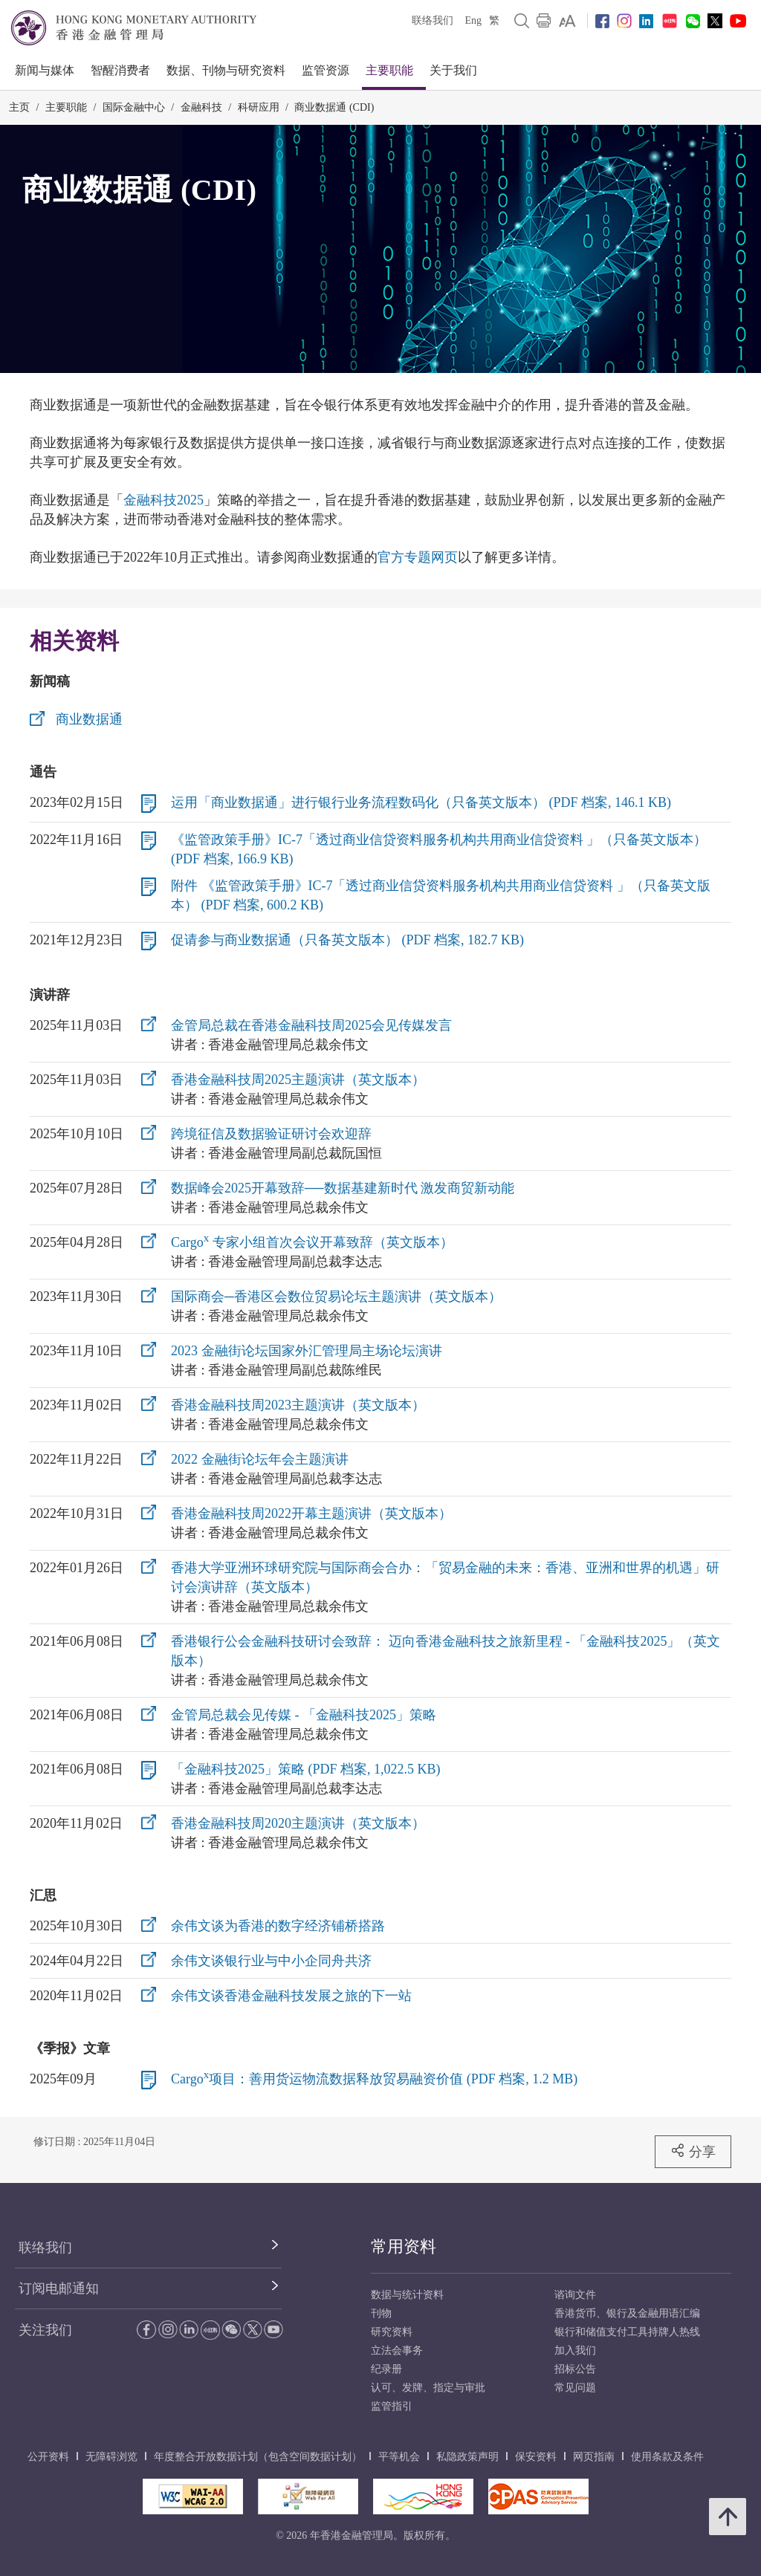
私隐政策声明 (467, 2456)
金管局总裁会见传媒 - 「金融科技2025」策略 (303, 1714)
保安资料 (536, 2456)
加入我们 (575, 2350)
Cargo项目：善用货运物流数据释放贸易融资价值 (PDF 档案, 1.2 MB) (374, 2078)
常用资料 (403, 2246)
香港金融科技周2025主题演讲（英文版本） (298, 1079)
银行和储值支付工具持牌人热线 (627, 2331)
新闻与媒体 (44, 70)
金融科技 (201, 107)
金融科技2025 (163, 500)
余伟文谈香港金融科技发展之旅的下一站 (291, 1995)
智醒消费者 (120, 70)
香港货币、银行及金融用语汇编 (627, 2313)
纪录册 (386, 2369)
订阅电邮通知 (59, 2288)
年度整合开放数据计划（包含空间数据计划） (258, 2456)
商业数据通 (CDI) (334, 107)
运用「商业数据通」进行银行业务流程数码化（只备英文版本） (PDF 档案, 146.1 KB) (421, 802)
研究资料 (391, 2331)
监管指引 (391, 2406)
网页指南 (594, 2456)
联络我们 (432, 20)
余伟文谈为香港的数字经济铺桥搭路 (278, 1925)
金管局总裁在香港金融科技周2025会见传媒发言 (311, 1025)
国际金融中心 (134, 107)
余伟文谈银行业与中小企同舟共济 (271, 1960)
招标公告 (575, 2369)
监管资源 (325, 70)
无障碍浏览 (111, 2456)
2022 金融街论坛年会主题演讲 (260, 1459)
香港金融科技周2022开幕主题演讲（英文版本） (311, 1513)
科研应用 (258, 107)
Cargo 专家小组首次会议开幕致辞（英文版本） (312, 1242)
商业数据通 (89, 719)
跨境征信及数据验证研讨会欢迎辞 (271, 1133)
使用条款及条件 (667, 2456)
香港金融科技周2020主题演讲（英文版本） (298, 1823)
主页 (19, 107)
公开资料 (48, 2456)
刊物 (381, 2313)
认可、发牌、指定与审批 (428, 2387)
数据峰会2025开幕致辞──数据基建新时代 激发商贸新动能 (342, 1188)
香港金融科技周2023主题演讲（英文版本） (298, 1405)
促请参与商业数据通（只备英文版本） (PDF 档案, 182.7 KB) (347, 939)
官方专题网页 (418, 557)
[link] (567, 20)
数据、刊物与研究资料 (225, 70)
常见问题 (575, 2387)
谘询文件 (575, 2294)
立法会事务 (397, 2350)
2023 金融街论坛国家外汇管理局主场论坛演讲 (306, 1350)
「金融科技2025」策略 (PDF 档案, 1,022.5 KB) (306, 1769)
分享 (693, 2151)
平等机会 (399, 2456)
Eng (473, 20)
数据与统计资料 (407, 2294)
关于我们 (453, 70)
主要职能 (389, 70)
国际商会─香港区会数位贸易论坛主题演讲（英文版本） (336, 1296)
